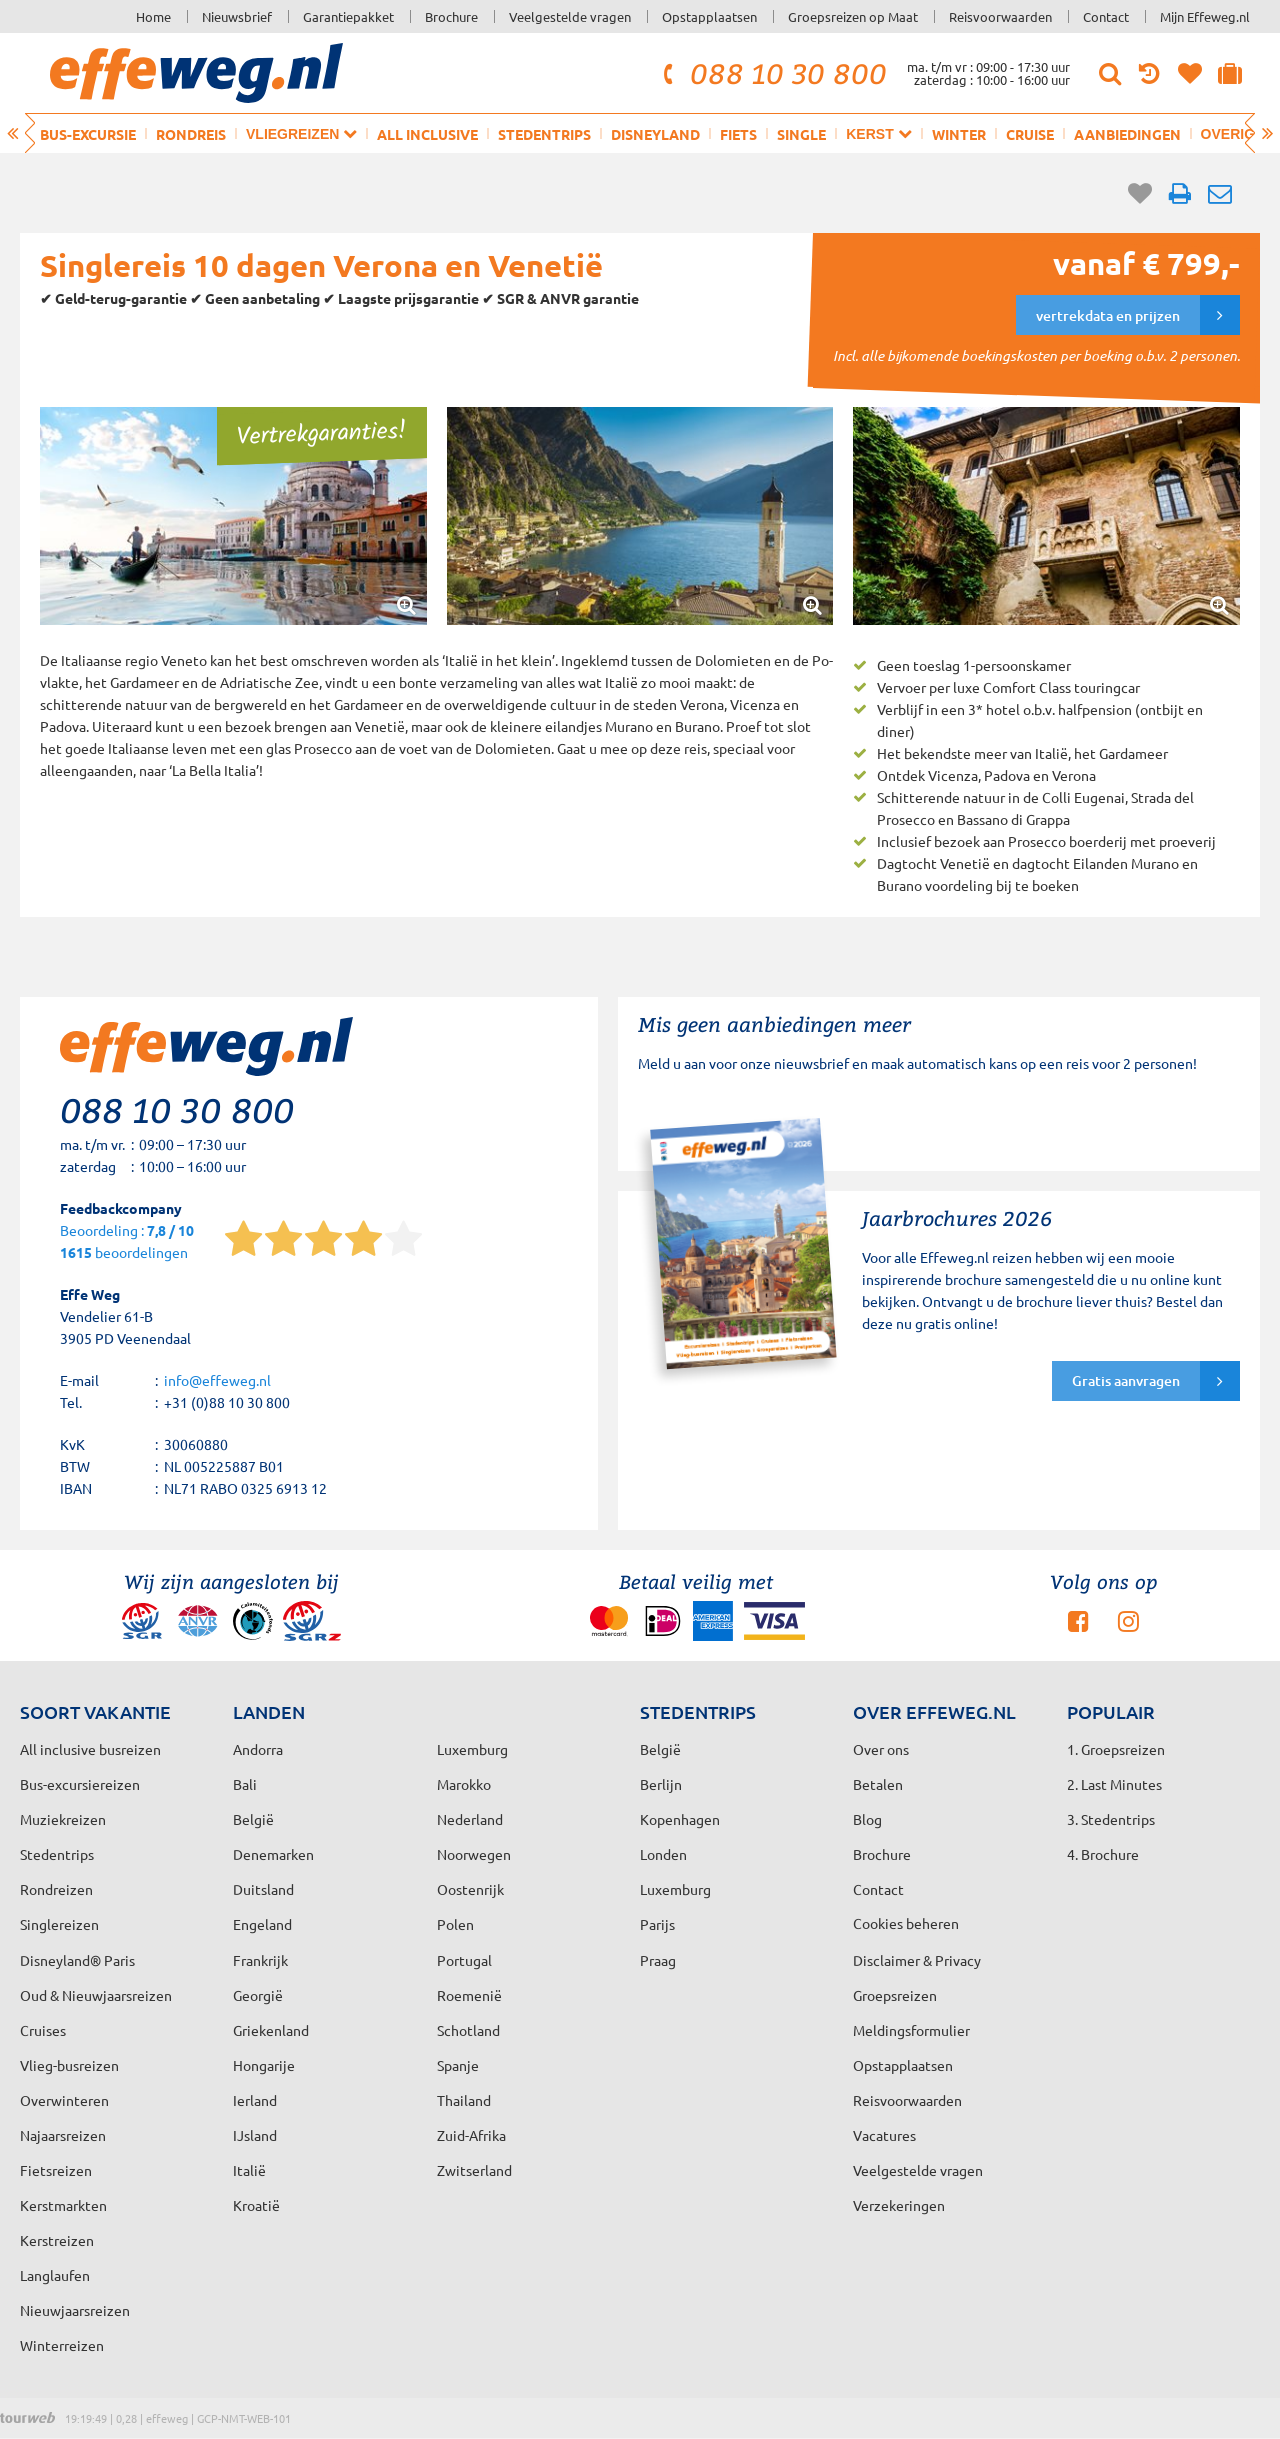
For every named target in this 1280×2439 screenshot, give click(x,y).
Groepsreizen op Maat (853, 16)
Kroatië (256, 2205)
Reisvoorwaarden (1000, 16)
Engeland (262, 1924)
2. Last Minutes (1114, 1784)
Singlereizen (59, 1924)
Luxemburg (675, 1889)
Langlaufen (55, 2275)
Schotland (468, 2030)
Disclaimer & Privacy (917, 1960)
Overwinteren (64, 2100)
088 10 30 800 (772, 73)
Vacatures (884, 2135)
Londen (663, 1854)
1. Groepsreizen (1116, 1749)
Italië (249, 2170)
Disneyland (655, 134)
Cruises (43, 2030)
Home (153, 16)
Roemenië (469, 1995)
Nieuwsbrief (237, 16)
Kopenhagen (680, 1819)
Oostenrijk (470, 1889)
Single (801, 134)
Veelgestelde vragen (570, 16)
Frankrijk (260, 1960)
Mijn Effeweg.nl (1205, 16)
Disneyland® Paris (77, 1960)
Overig (1237, 133)
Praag (658, 1960)
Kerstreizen (57, 2240)
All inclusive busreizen (90, 1749)
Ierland (255, 2100)
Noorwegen (474, 1854)
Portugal (464, 1960)
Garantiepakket (348, 16)
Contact (1106, 16)
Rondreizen (56, 1889)
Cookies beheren (906, 1923)
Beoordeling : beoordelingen (127, 1242)
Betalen (878, 1784)
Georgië (258, 1995)
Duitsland (263, 1889)
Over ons (881, 1749)
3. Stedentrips (1111, 1819)
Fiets (738, 134)
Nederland (470, 1819)
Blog (867, 1819)
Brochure (451, 16)
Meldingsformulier (911, 2030)
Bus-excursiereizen (80, 1784)
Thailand (464, 2100)
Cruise (1030, 134)
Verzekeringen (899, 2205)
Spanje (458, 2065)
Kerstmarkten (63, 2205)
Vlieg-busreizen (69, 2065)
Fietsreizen (56, 2170)
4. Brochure (1103, 1854)
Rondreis (191, 134)
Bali (245, 1784)
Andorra (258, 1749)
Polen (455, 1924)
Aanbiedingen (1127, 134)
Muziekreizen (63, 1819)
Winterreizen (62, 2345)
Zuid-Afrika (471, 2135)
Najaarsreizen (63, 2135)
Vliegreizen (301, 133)
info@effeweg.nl (217, 1380)
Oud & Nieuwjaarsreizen (96, 1995)
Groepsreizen (895, 1995)
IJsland (255, 2135)
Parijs (657, 1924)
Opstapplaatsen (709, 16)
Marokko (464, 1784)
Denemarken (273, 1854)
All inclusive (427, 134)
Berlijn (661, 1784)
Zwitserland (474, 2170)
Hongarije (264, 2065)
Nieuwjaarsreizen (75, 2310)
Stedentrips (544, 134)
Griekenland (271, 2030)
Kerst (878, 133)
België (253, 1819)
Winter (959, 134)
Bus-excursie (88, 134)
